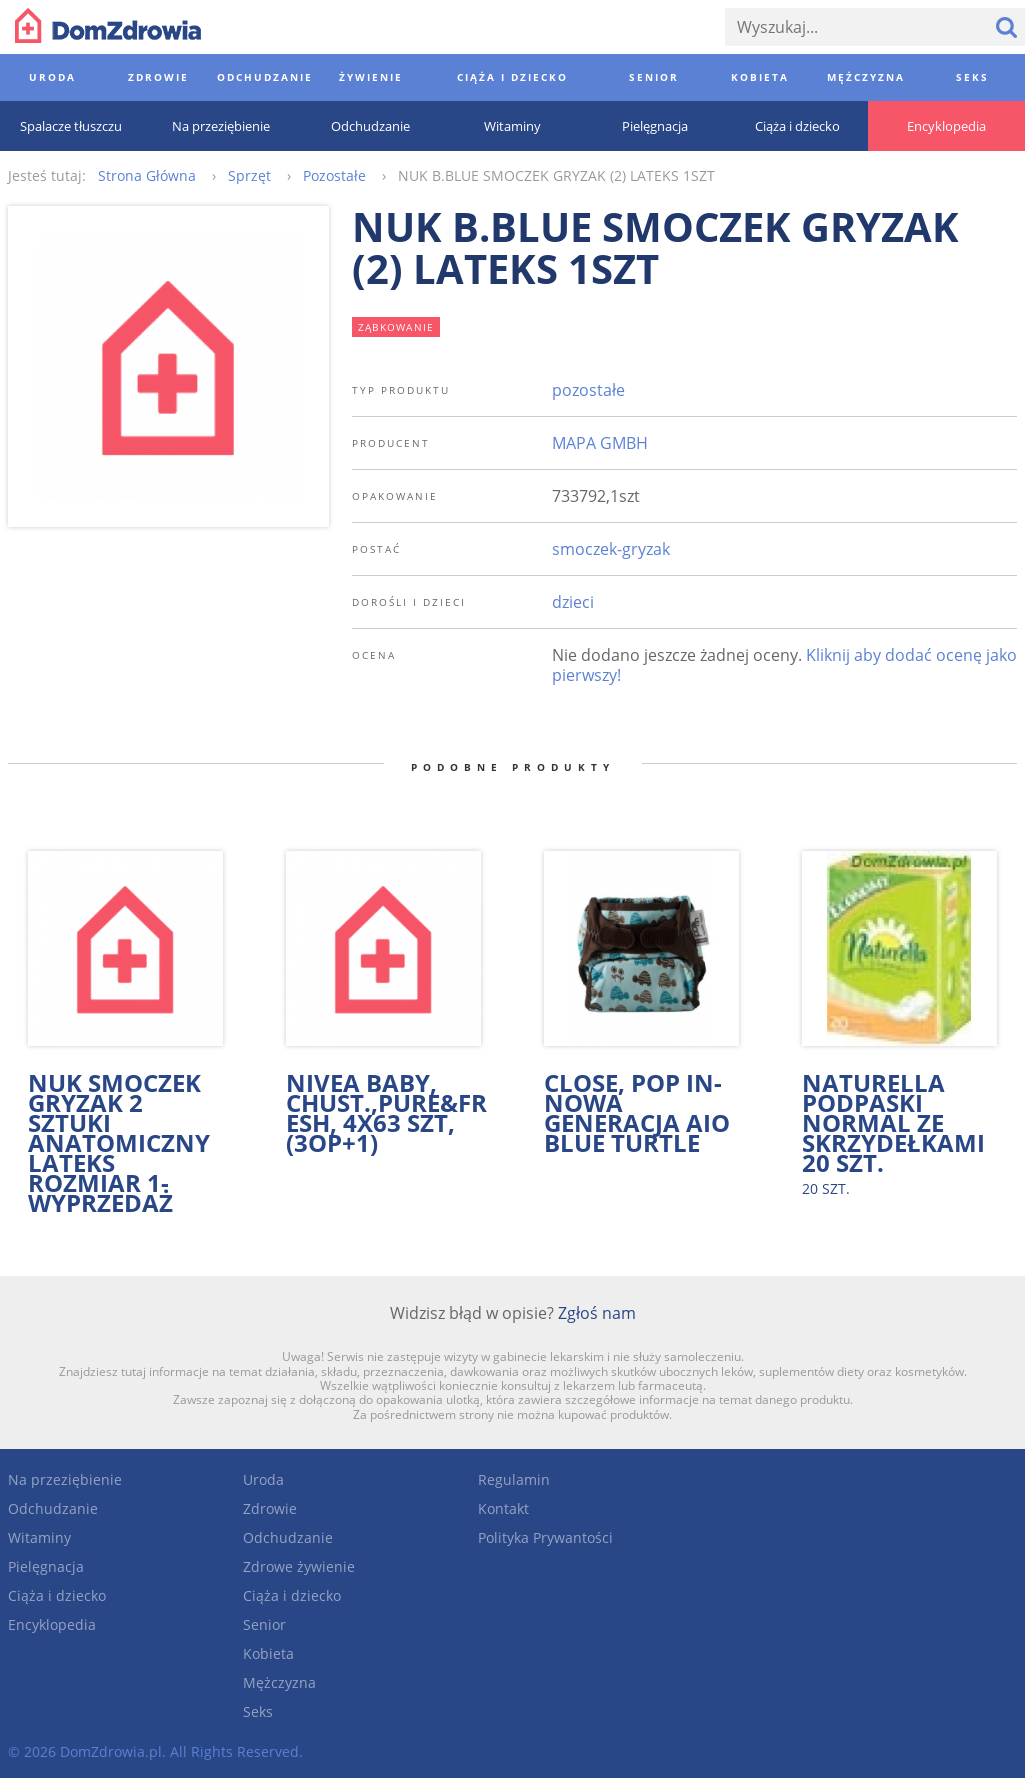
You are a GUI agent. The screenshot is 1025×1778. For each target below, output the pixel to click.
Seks (258, 1711)
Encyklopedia (52, 1624)
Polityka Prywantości (545, 1537)
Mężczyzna (279, 1682)
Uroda (263, 1479)
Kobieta (268, 1653)
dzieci (573, 602)
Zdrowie (270, 1508)
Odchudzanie (53, 1508)
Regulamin (514, 1479)
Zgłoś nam (597, 1313)
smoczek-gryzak (611, 549)
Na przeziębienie (65, 1479)
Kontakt (503, 1508)
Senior (264, 1624)
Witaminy (39, 1537)
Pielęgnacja (46, 1566)
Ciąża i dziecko (57, 1595)
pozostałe (588, 390)
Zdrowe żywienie (299, 1566)
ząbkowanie (396, 327)
